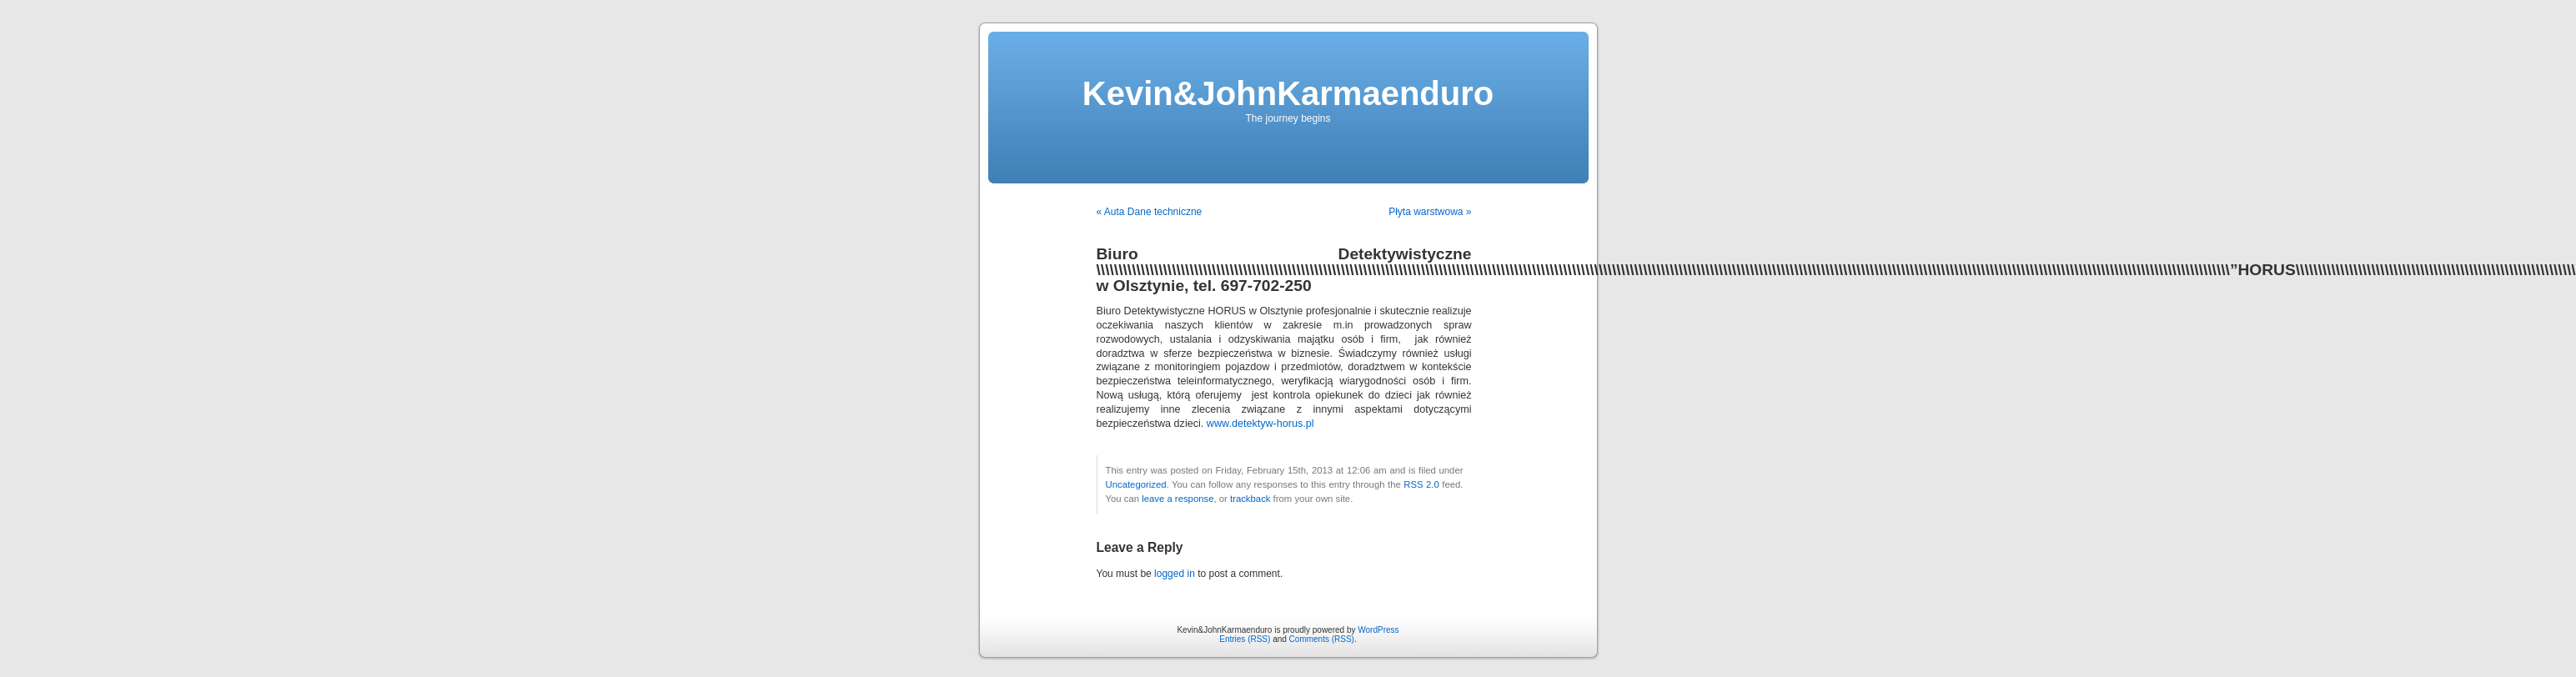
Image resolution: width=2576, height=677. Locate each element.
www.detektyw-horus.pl (1260, 423)
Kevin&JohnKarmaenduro (1288, 93)
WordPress (1378, 629)
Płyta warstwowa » (1429, 212)
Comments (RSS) (1321, 639)
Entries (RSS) (1244, 639)
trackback (1250, 499)
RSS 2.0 (1421, 484)
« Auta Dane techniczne (1150, 212)
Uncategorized (1136, 484)
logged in (1174, 573)
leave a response (1177, 499)
